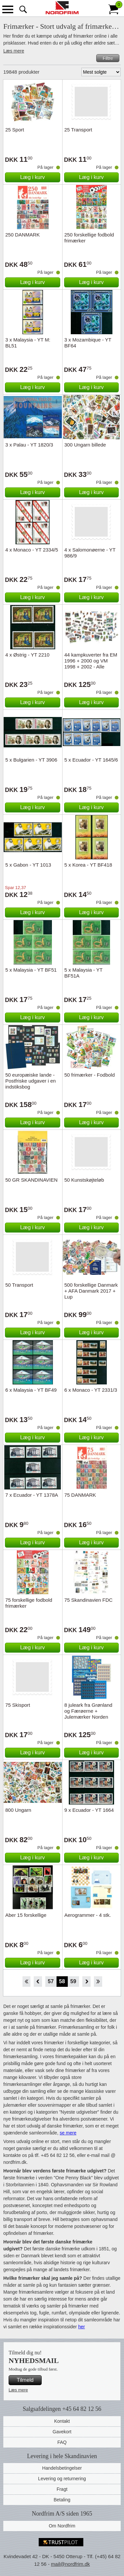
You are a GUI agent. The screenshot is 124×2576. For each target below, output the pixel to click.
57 (51, 1981)
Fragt (62, 2489)
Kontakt (62, 2421)
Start (26, 1981)
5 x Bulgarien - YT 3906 (31, 760)
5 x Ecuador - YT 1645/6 (91, 760)
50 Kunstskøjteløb (84, 1180)
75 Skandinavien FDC (88, 1600)
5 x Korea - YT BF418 (88, 865)
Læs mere (13, 51)
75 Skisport (17, 1705)
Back (38, 1981)
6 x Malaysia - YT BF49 (31, 1390)
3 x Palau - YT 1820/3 (29, 444)
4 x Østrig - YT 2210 (27, 655)
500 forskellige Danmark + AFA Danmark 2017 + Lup (91, 1291)
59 (73, 1981)
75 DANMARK (80, 1495)
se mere (68, 2132)
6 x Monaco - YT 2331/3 (90, 1390)
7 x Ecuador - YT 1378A (31, 1495)
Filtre (108, 58)
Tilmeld (25, 2380)
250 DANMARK (22, 234)
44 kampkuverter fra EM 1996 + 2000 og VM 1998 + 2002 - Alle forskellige (90, 663)
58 (62, 1981)
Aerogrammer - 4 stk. (87, 1915)
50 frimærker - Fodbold (89, 1075)
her (81, 2326)
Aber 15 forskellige (25, 1915)
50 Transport (19, 1285)
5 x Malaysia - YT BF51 (31, 970)
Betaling (62, 2499)
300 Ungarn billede (85, 444)
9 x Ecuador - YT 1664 (89, 1810)
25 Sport (14, 129)
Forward (86, 1981)
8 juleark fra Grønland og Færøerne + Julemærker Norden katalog (88, 1714)
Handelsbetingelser (62, 2468)
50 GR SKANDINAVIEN (31, 1180)
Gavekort (62, 2431)
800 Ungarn (18, 1810)
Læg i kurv (32, 177)
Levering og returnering (62, 2478)
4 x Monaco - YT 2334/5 (31, 550)
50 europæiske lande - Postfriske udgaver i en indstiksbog (30, 1081)
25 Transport (78, 129)
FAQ (61, 2442)
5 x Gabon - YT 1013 (28, 865)
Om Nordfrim (62, 2525)
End (98, 1981)
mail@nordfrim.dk (70, 2564)
